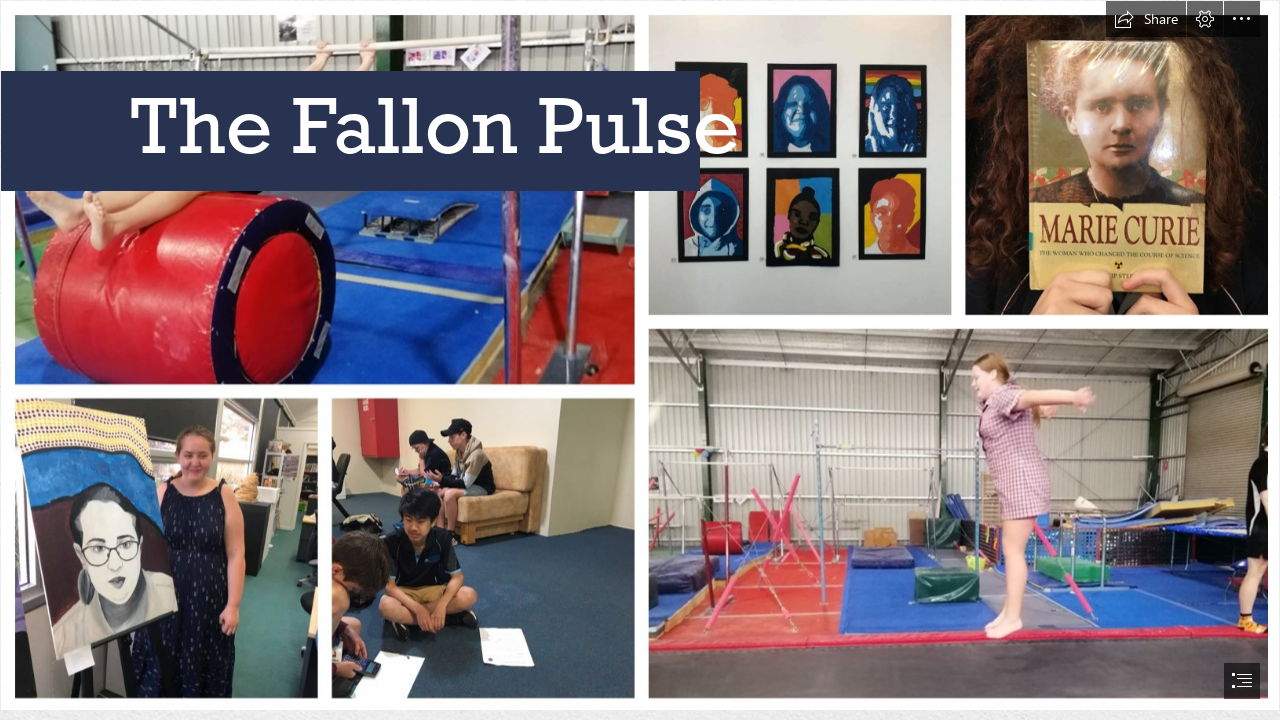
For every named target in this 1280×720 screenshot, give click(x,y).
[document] (640, 360)
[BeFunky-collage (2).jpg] (640, 355)
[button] (1146, 19)
